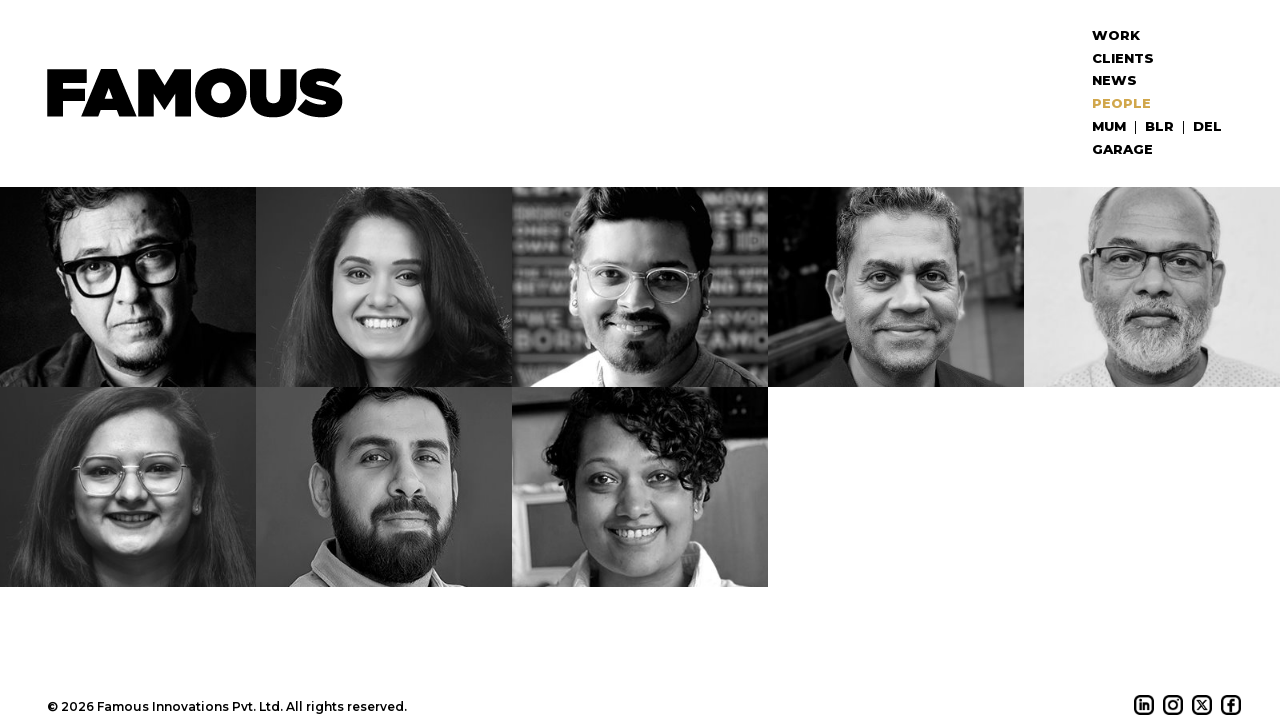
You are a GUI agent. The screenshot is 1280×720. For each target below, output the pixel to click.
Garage (1122, 149)
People (1121, 103)
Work (1116, 35)
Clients (1123, 58)
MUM (1109, 126)
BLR (1159, 126)
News (1114, 80)
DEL (1207, 126)
